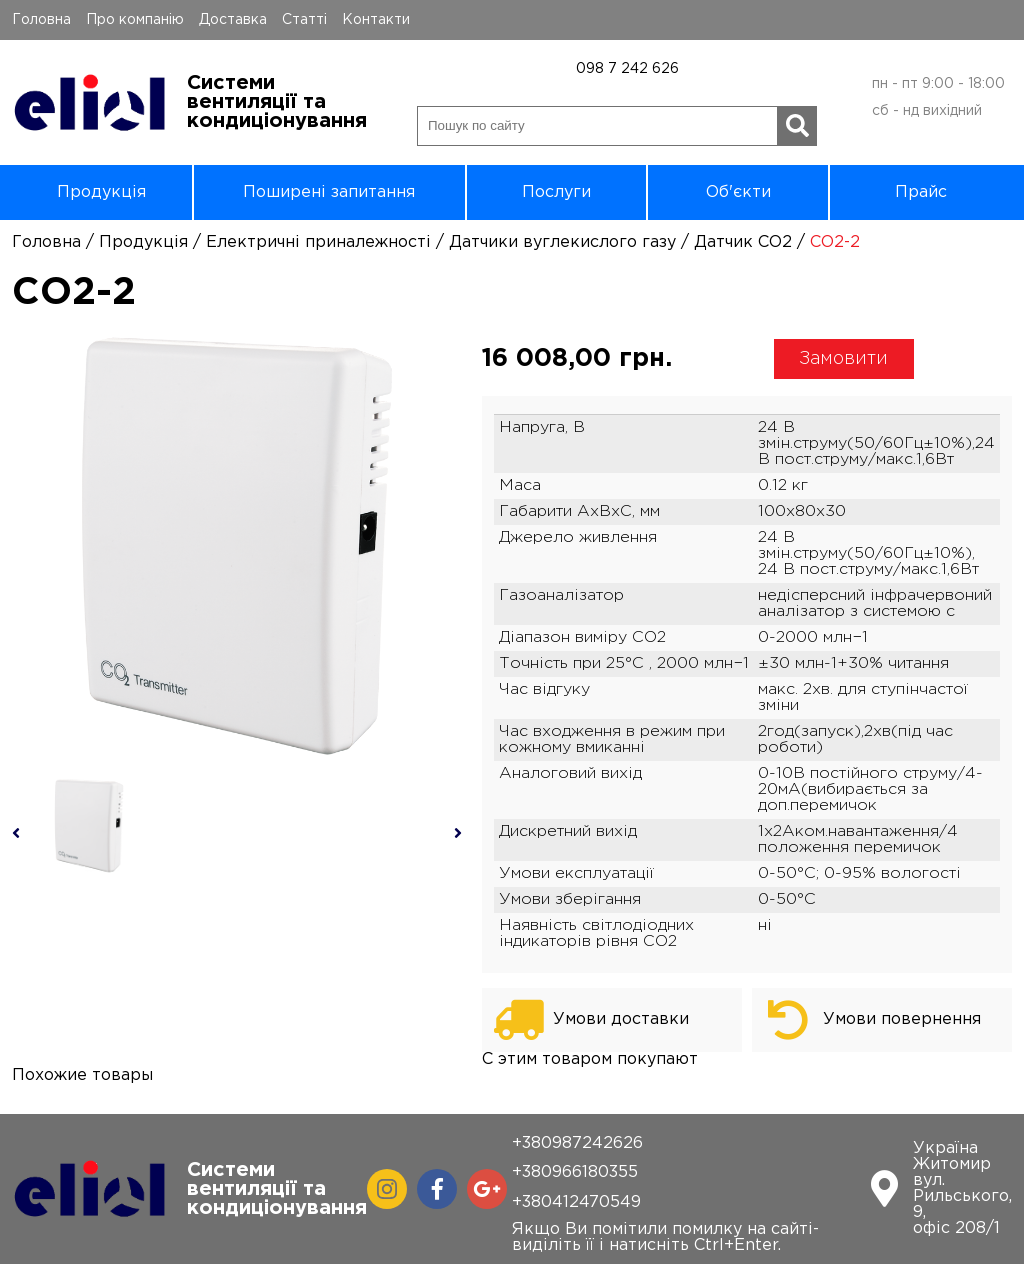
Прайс (921, 192)
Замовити (843, 359)
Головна (41, 20)
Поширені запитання (329, 192)
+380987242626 (577, 1143)
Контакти (376, 20)
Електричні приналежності (318, 242)
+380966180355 (575, 1172)
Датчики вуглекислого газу (562, 242)
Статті (304, 20)
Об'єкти (738, 192)
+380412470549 (576, 1202)
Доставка (233, 20)
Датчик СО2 (743, 242)
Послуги (556, 192)
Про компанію (135, 20)
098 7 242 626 (627, 69)
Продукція (101, 192)
